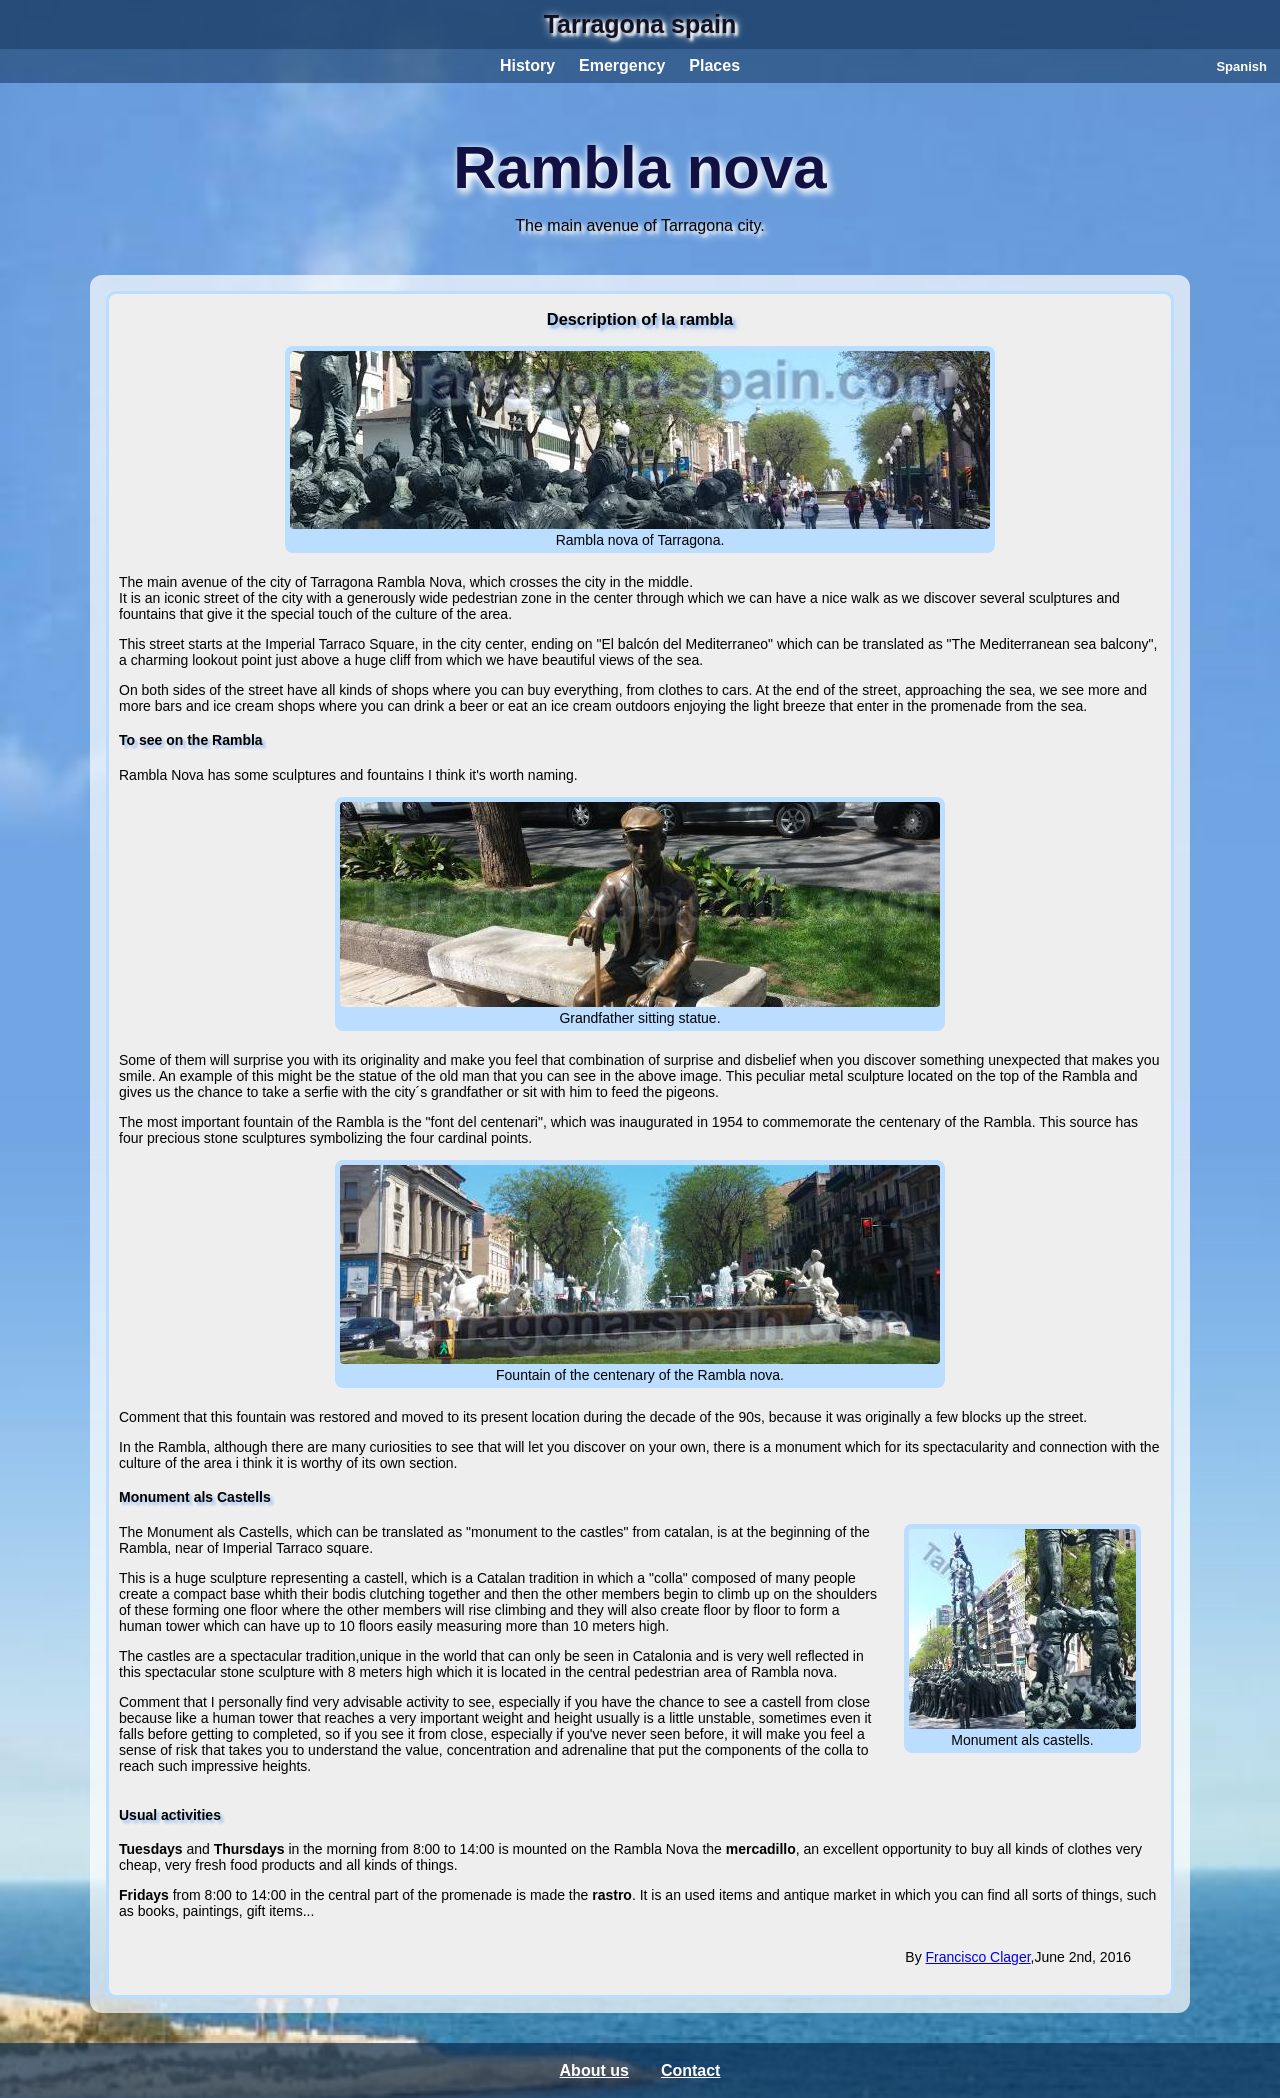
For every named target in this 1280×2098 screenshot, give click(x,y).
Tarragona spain (640, 24)
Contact (691, 2070)
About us (594, 2070)
